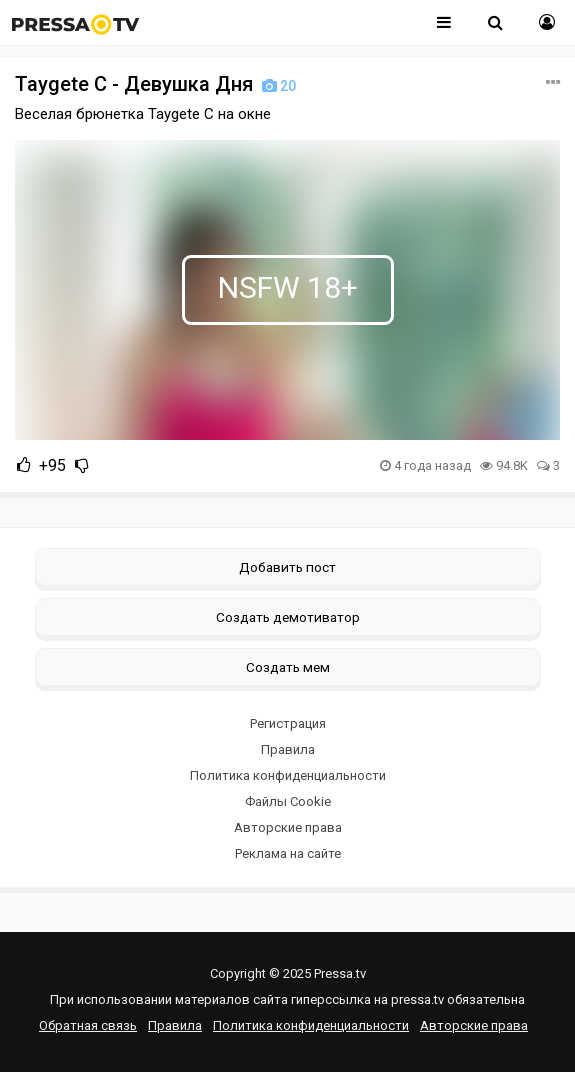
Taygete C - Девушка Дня (157, 84)
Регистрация (288, 723)
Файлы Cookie (288, 801)
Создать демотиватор (288, 617)
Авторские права (288, 827)
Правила (288, 749)
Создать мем (288, 667)
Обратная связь (88, 1025)
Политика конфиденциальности (288, 775)
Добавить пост (287, 567)
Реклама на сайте (288, 853)
